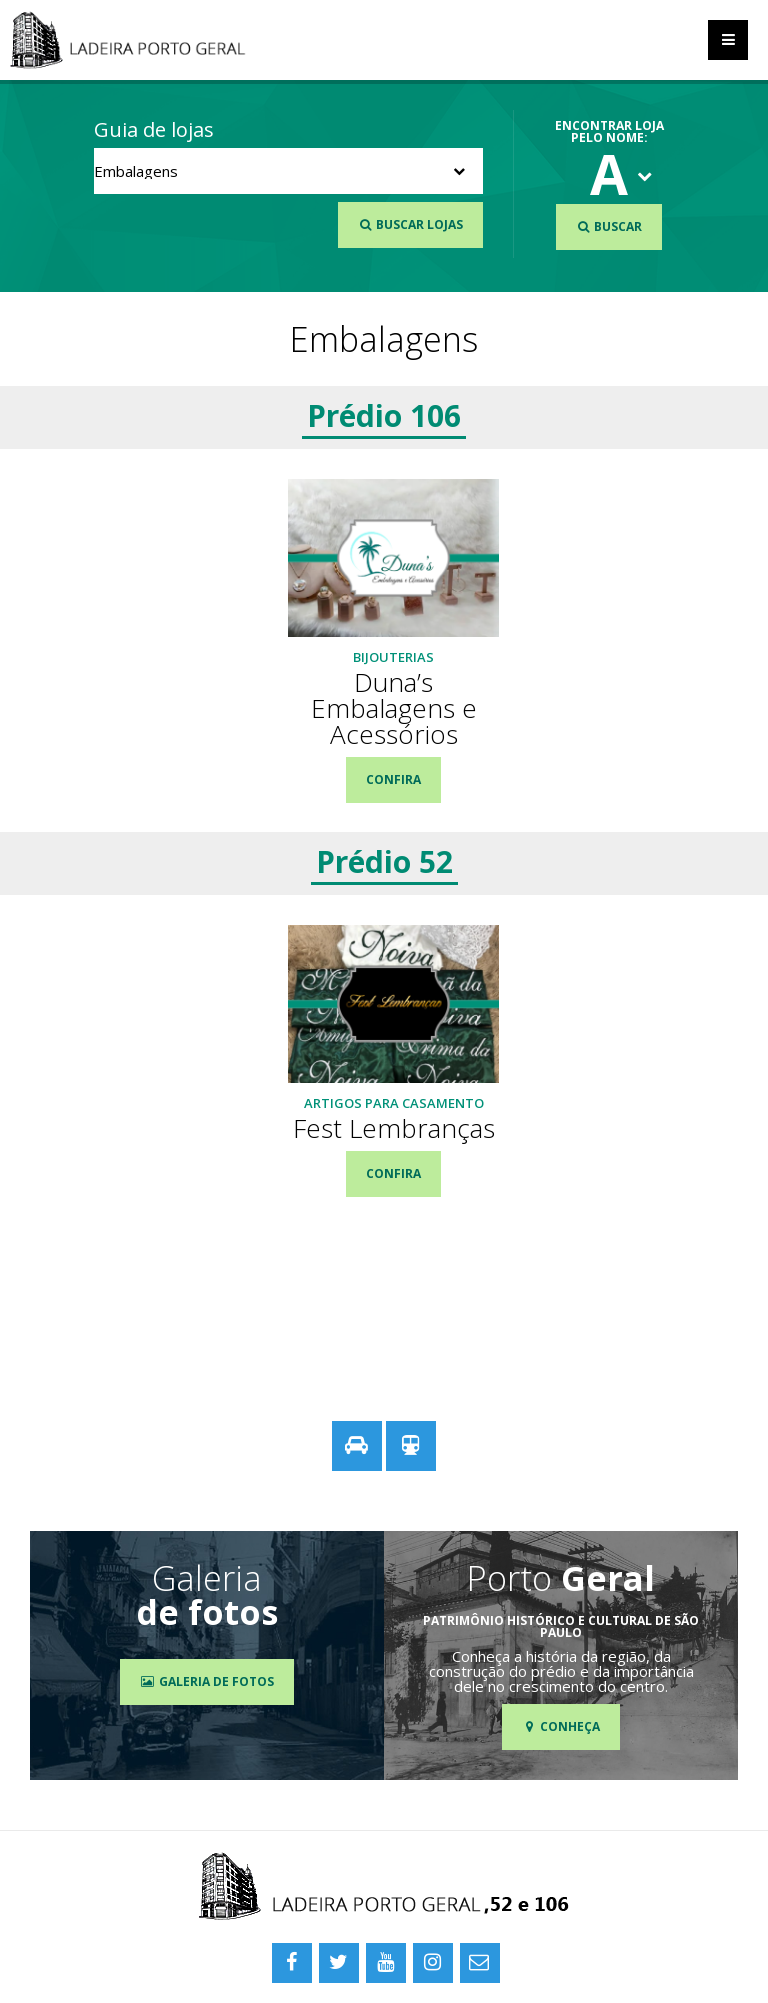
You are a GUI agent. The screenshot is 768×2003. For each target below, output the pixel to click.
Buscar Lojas (410, 224)
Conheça (561, 1726)
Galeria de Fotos (206, 1681)
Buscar (609, 226)
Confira (393, 779)
